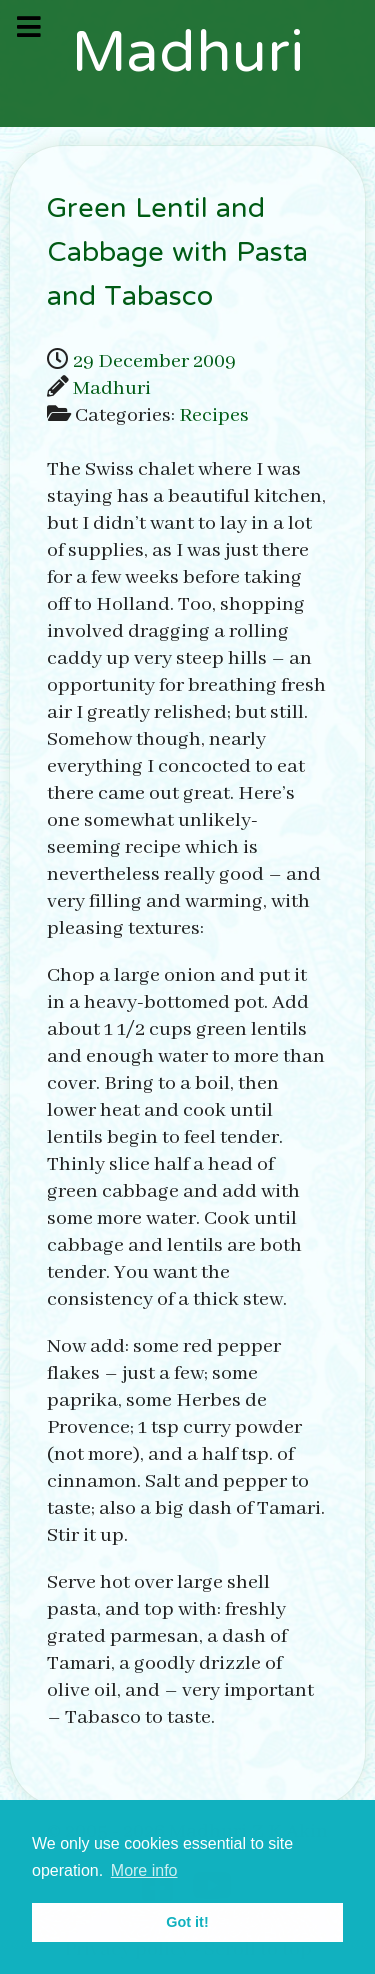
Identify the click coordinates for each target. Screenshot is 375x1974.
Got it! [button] (187, 1922)
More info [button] (144, 1870)
